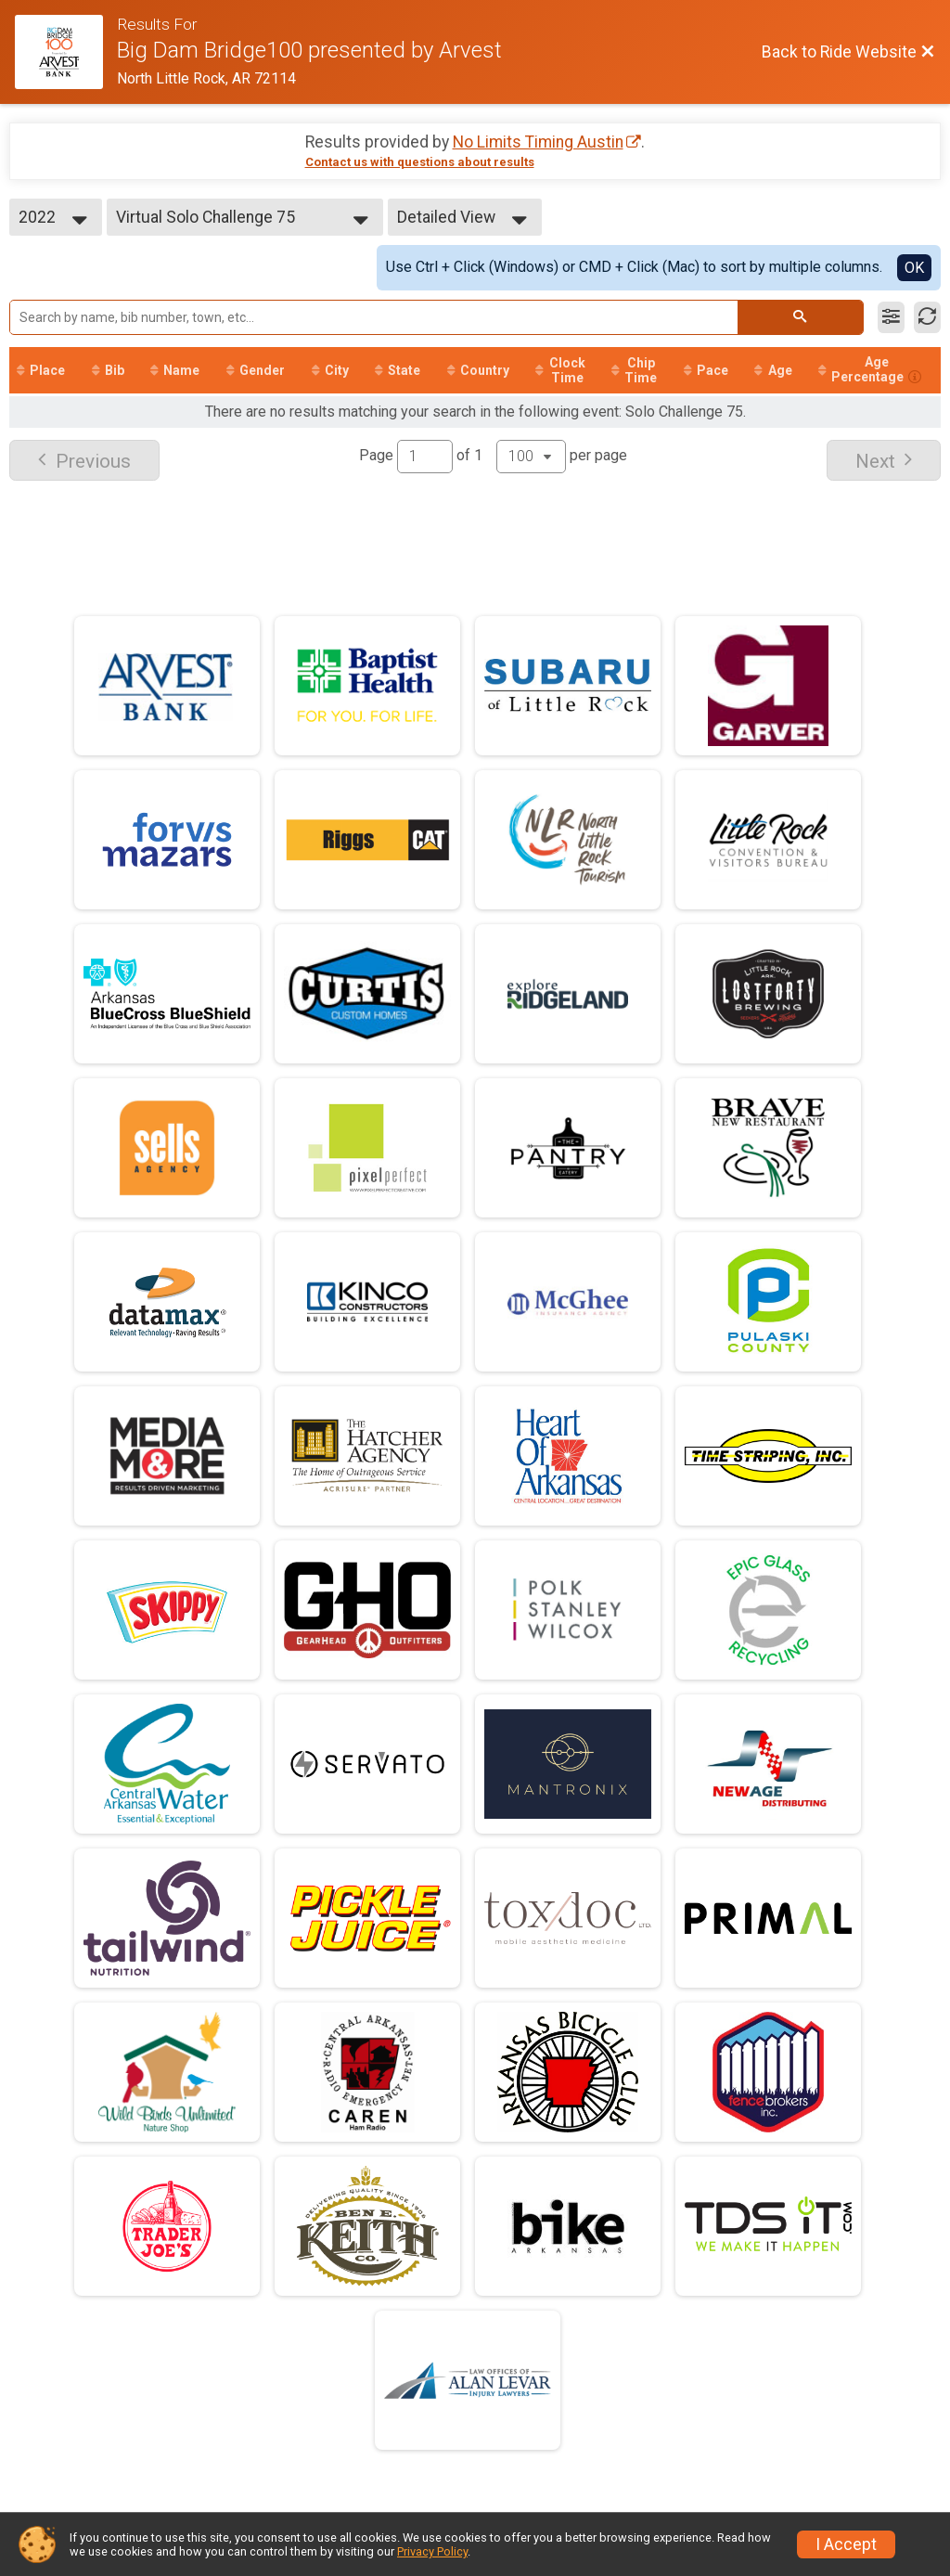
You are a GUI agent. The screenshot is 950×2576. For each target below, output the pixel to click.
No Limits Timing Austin (538, 142)
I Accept (846, 2544)
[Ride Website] (66, 52)
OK (914, 268)
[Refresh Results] (927, 317)
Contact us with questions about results (419, 162)
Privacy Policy (432, 2551)
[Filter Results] (891, 317)
